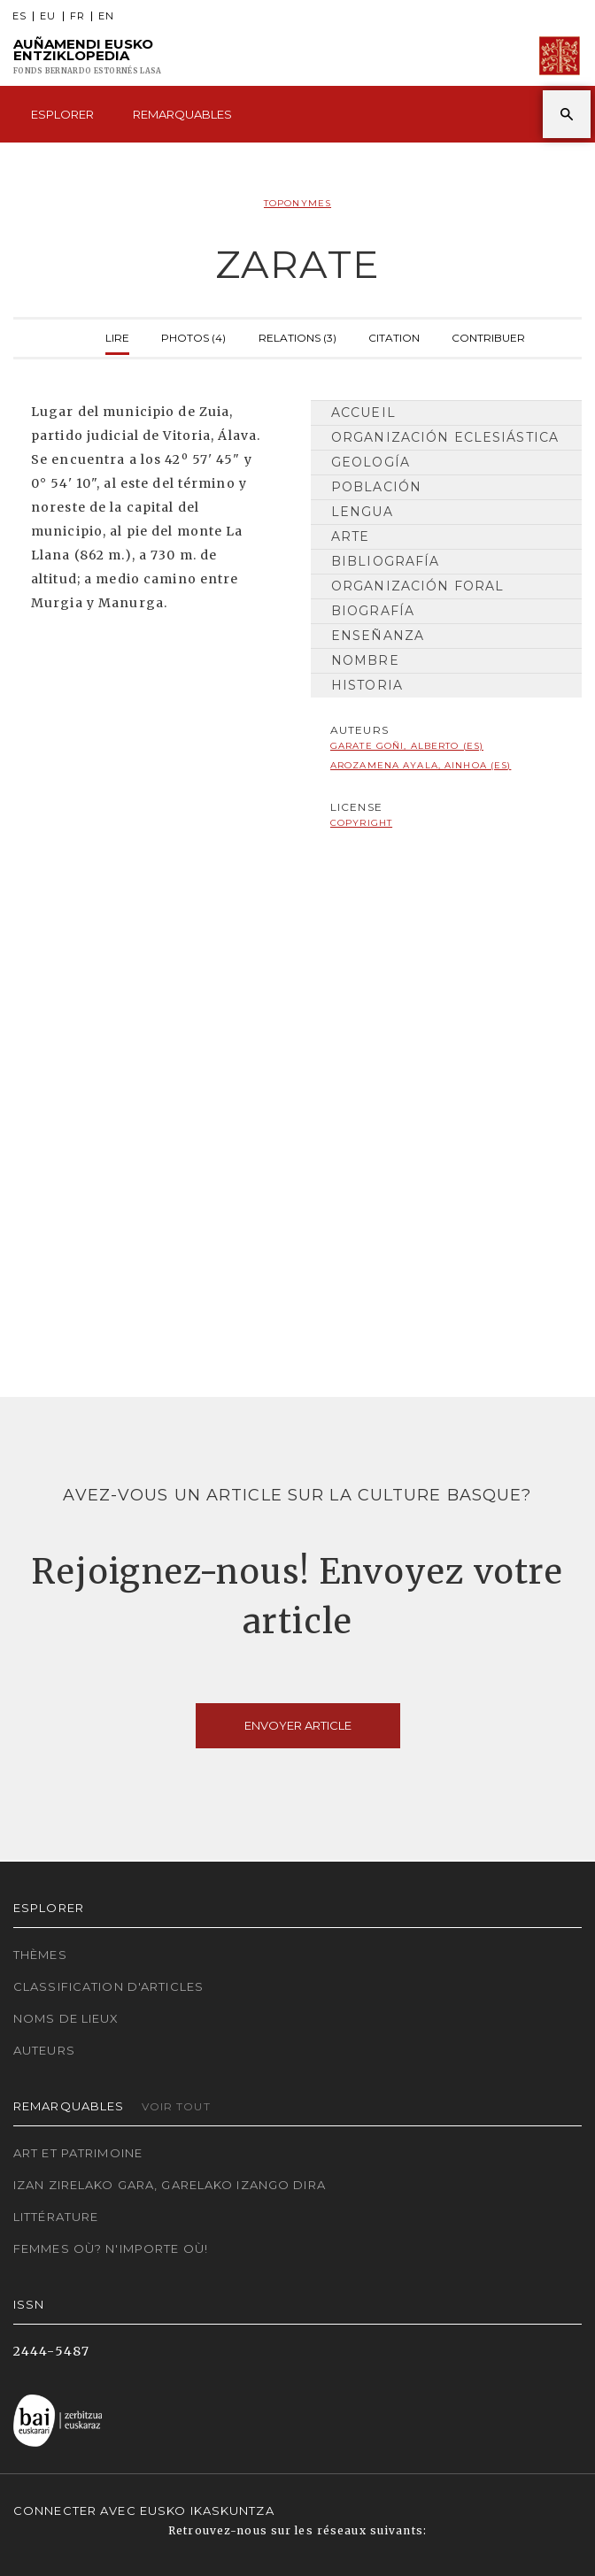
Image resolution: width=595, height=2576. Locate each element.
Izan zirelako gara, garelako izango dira (169, 2185)
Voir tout (176, 2106)
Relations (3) (297, 336)
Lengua (362, 512)
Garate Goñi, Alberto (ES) (406, 746)
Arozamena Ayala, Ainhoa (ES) (420, 765)
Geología (370, 462)
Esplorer (62, 114)
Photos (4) (193, 336)
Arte (350, 536)
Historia (367, 685)
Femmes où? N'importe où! (110, 2248)
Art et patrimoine (78, 2153)
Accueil (363, 412)
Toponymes (297, 203)
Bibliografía (385, 561)
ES (19, 16)
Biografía (372, 611)
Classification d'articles (108, 1986)
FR (77, 16)
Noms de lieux (66, 2018)
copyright (361, 823)
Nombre (365, 660)
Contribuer (488, 336)
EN (106, 16)
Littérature (55, 2217)
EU (48, 16)
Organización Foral (417, 586)
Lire (117, 336)
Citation (394, 336)
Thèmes (40, 1954)
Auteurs (44, 2050)
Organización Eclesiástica (445, 437)
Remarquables (182, 114)
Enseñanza (377, 636)
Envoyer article (298, 1725)
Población (376, 487)
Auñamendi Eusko (87, 56)
